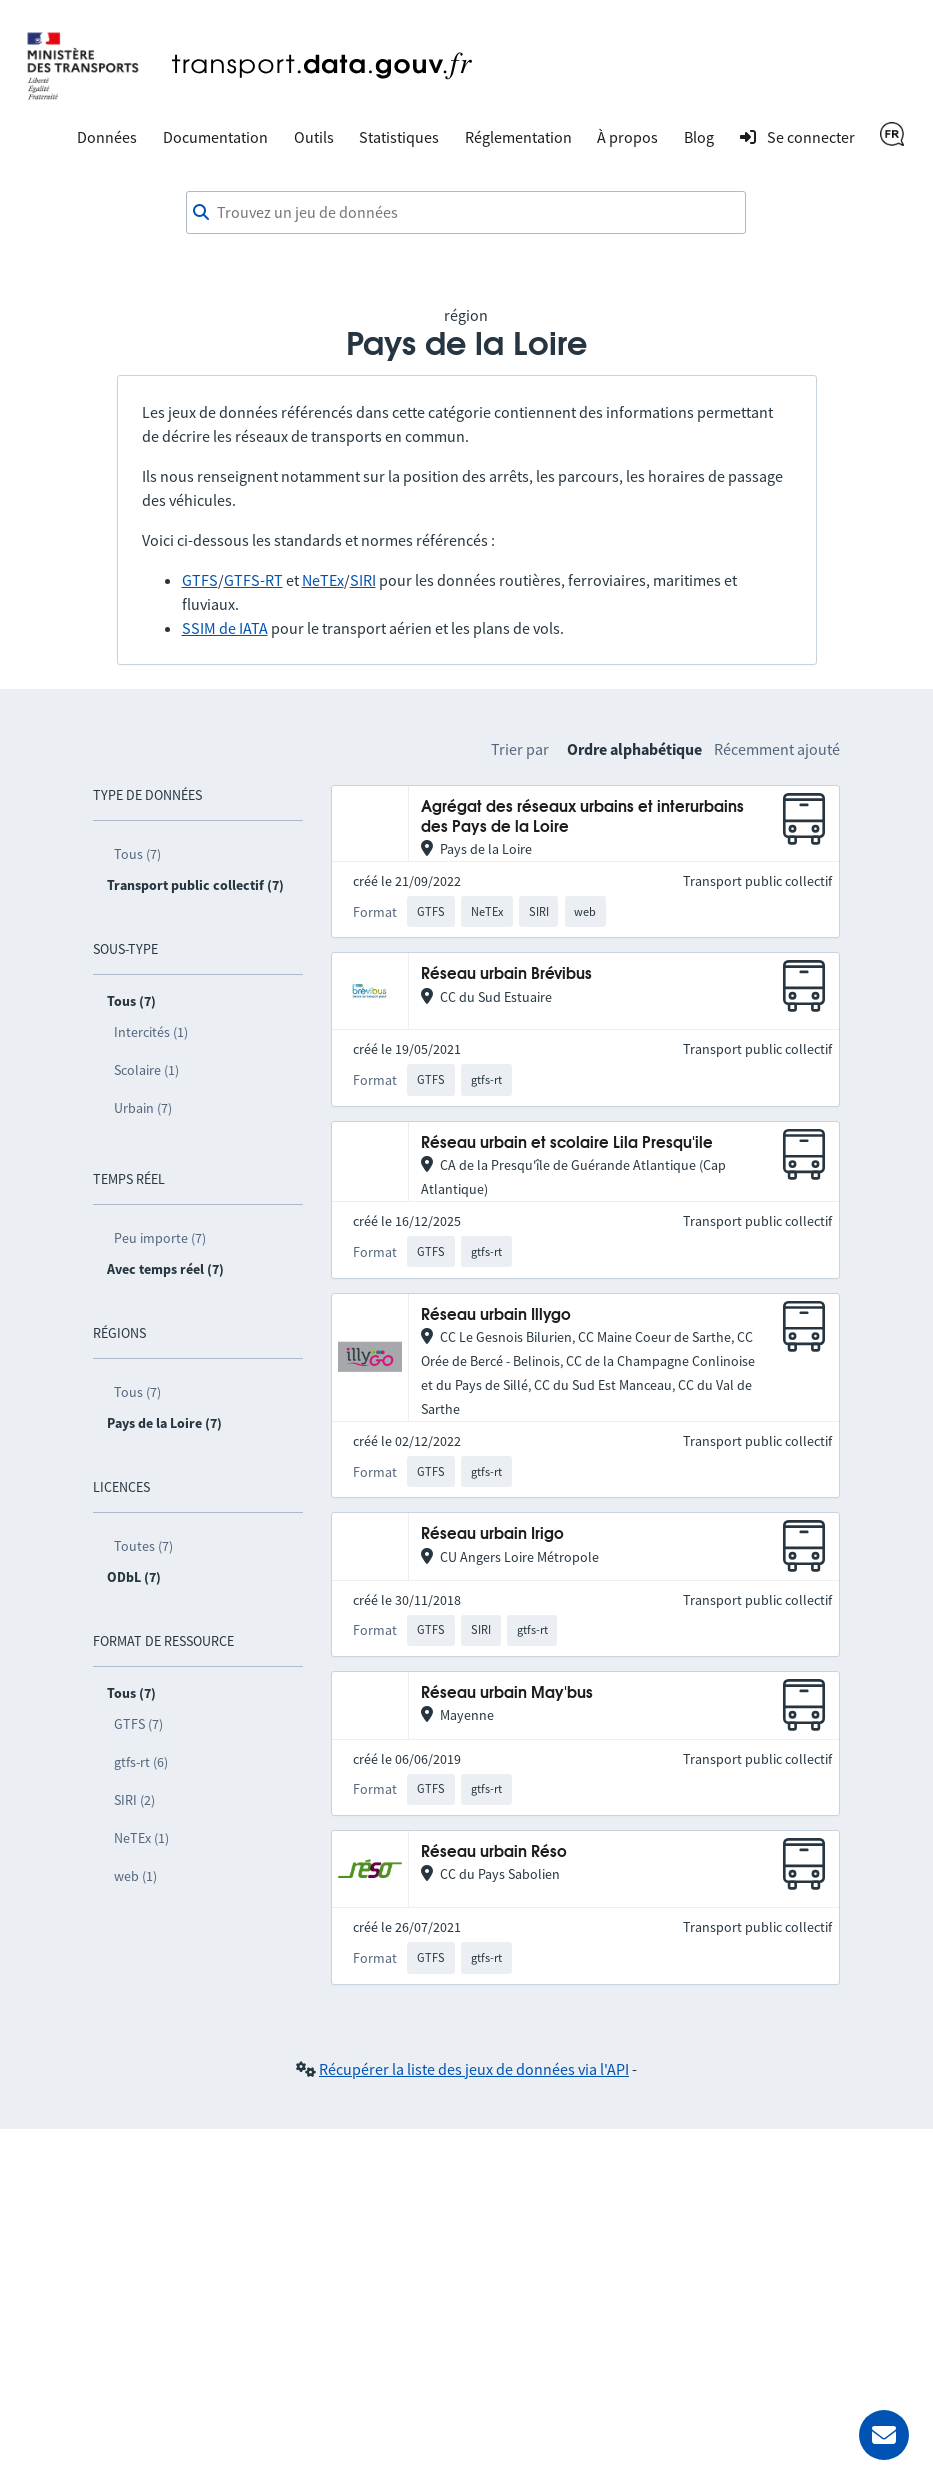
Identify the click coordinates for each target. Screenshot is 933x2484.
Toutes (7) (143, 1546)
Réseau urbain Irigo (492, 1534)
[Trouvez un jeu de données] (466, 213)
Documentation (215, 137)
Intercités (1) (151, 1032)
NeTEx (323, 580)
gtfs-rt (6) (141, 1762)
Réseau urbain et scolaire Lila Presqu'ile (567, 1143)
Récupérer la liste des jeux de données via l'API (474, 2069)
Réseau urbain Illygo (496, 1315)
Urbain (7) (143, 1108)
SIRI (363, 580)
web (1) (135, 1876)
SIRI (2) (134, 1800)
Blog (699, 137)
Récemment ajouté (777, 749)
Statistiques (399, 137)
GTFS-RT (253, 580)
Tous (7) (137, 854)
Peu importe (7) (160, 1238)
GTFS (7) (138, 1724)
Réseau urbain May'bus (507, 1693)
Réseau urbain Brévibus (506, 974)
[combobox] (466, 213)
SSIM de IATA (225, 628)
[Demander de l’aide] (884, 2435)
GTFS (200, 580)
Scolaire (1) (146, 1070)
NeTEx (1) (141, 1838)
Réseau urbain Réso (494, 1852)
